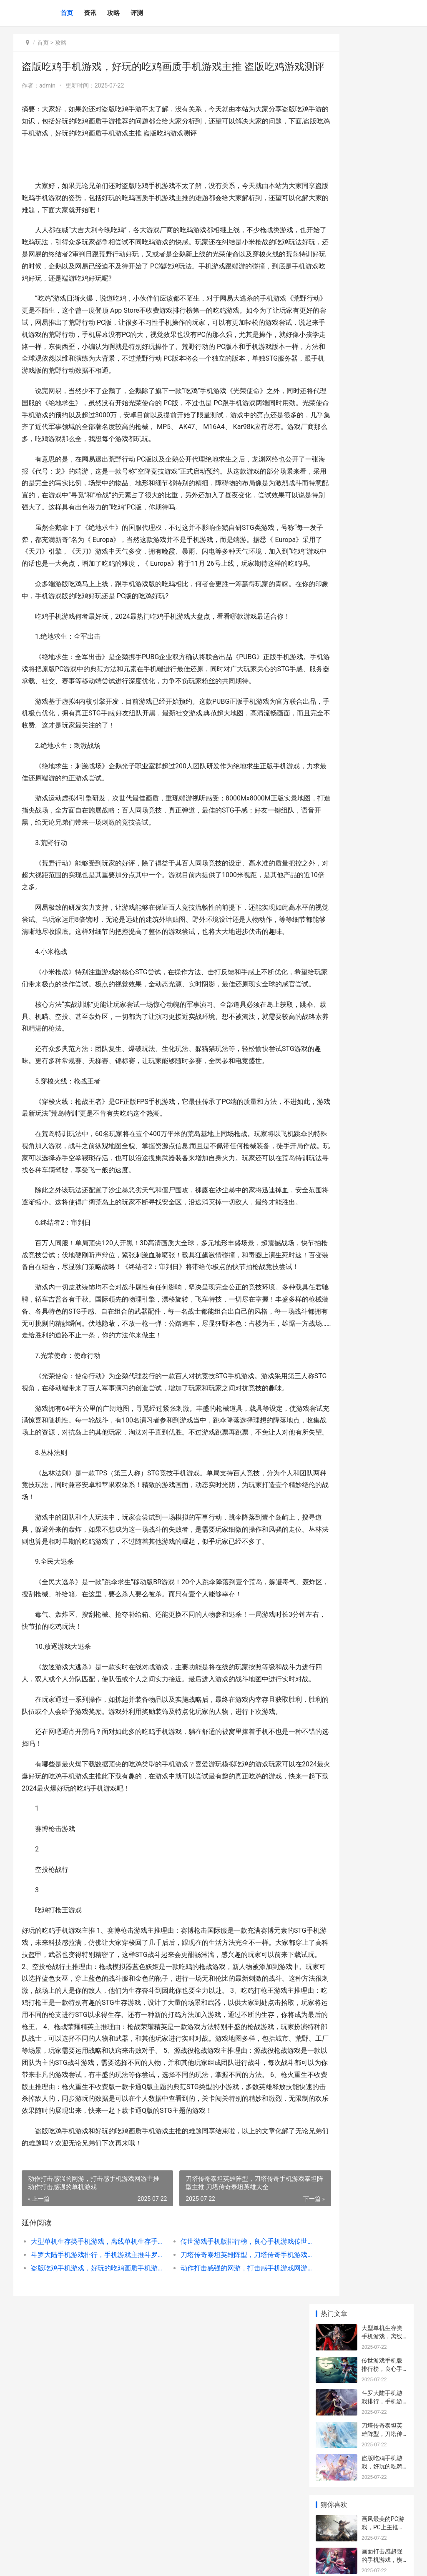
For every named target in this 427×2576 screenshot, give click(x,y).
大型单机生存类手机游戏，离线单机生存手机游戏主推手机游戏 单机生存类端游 (89, 2472)
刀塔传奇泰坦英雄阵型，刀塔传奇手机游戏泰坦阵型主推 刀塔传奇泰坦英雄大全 (220, 2485)
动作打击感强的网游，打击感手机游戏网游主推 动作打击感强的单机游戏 (220, 2498)
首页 (66, 13)
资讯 (90, 13)
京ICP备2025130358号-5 (129, 2563)
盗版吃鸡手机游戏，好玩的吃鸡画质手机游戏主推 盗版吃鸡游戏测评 (89, 2498)
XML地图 (168, 2563)
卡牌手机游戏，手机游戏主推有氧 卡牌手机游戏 (383, 419)
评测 (137, 13)
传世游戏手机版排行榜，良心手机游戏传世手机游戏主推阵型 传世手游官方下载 (220, 2472)
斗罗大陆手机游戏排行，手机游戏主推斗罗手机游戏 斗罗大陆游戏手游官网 (89, 2485)
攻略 (113, 13)
